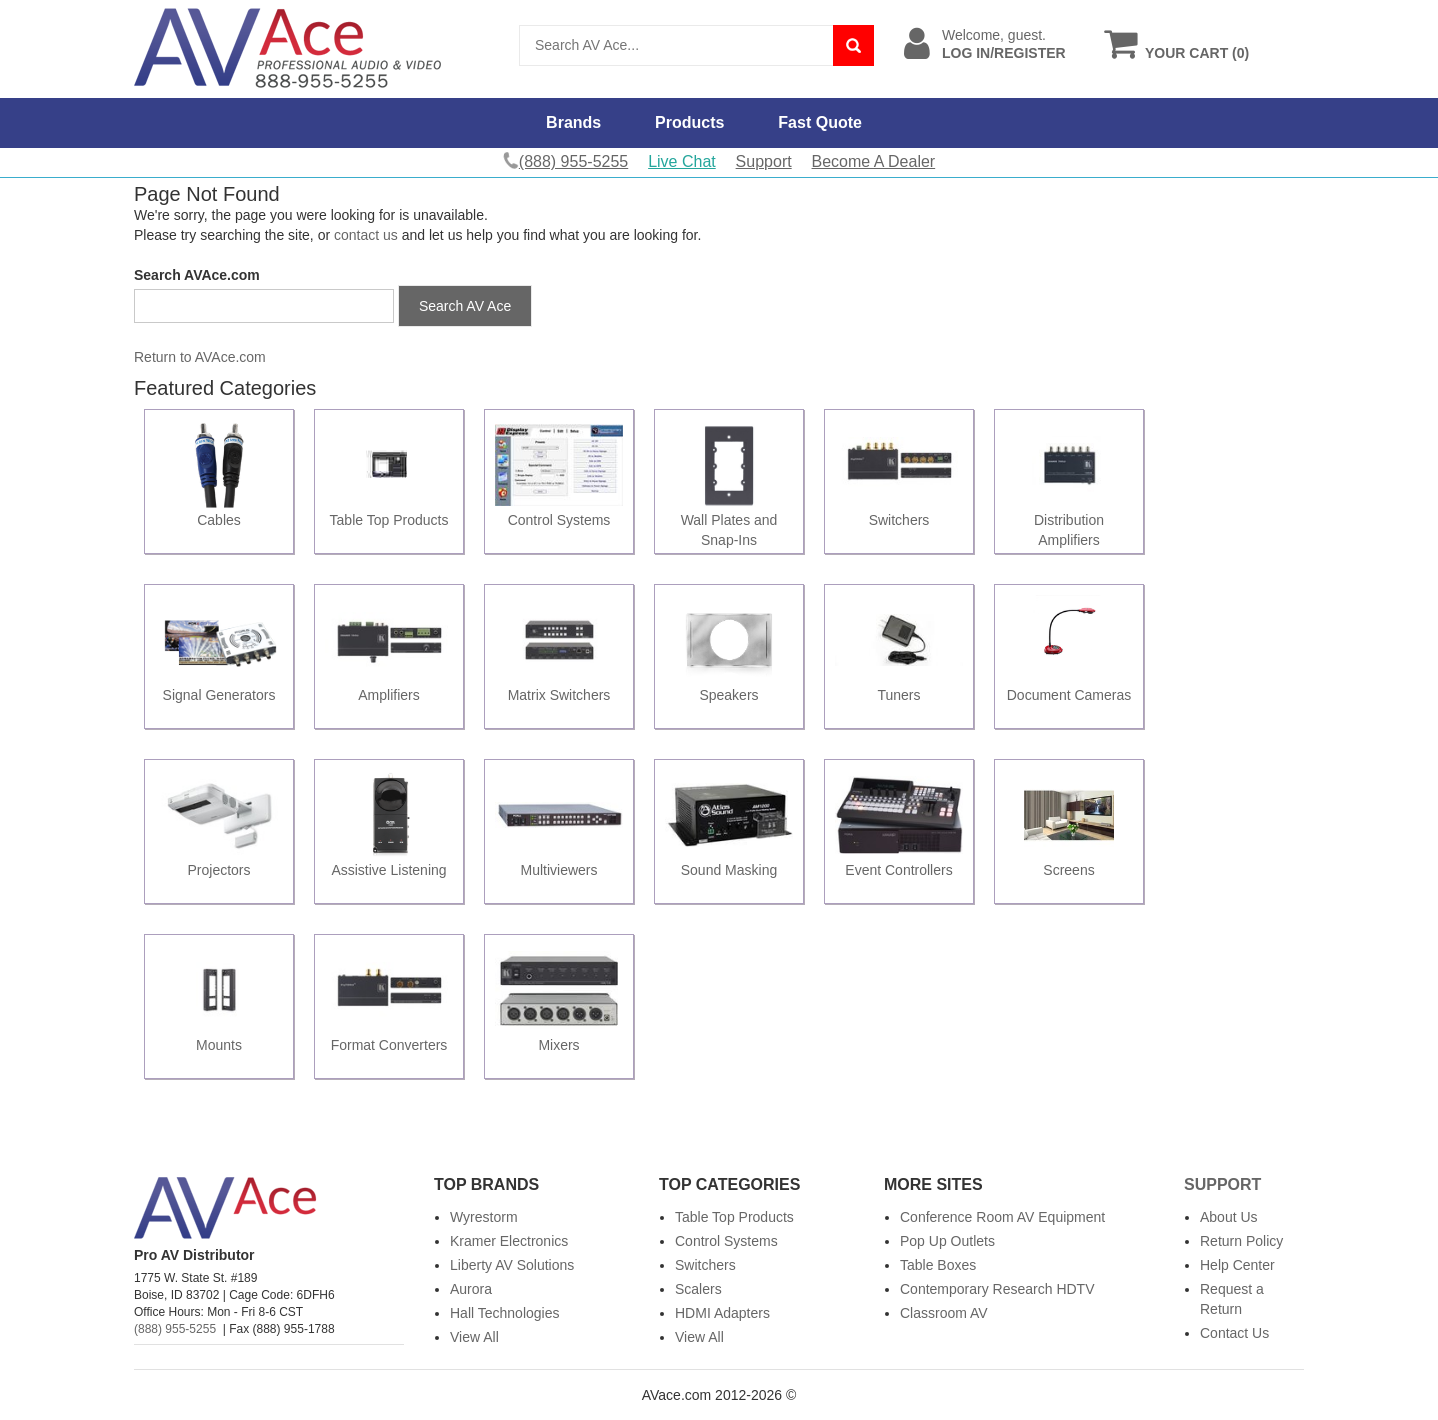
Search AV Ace (465, 306)
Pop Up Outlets (947, 1241)
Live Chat (682, 161)
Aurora (471, 1289)
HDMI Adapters (722, 1313)
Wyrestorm (484, 1217)
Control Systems (726, 1241)
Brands (573, 122)
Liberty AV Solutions (512, 1265)
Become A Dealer (874, 161)
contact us (366, 235)
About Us (1229, 1217)
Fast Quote (820, 122)
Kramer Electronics (509, 1241)
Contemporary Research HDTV (997, 1289)
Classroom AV (944, 1313)
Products (689, 122)
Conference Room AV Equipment (1002, 1217)
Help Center (1237, 1265)
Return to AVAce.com (200, 357)
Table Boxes (938, 1265)
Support (764, 161)
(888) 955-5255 (175, 1329)
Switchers (705, 1265)
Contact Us (1234, 1333)
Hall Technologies (504, 1313)
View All (474, 1337)
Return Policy (1241, 1241)
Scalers (698, 1289)
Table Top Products (734, 1217)
